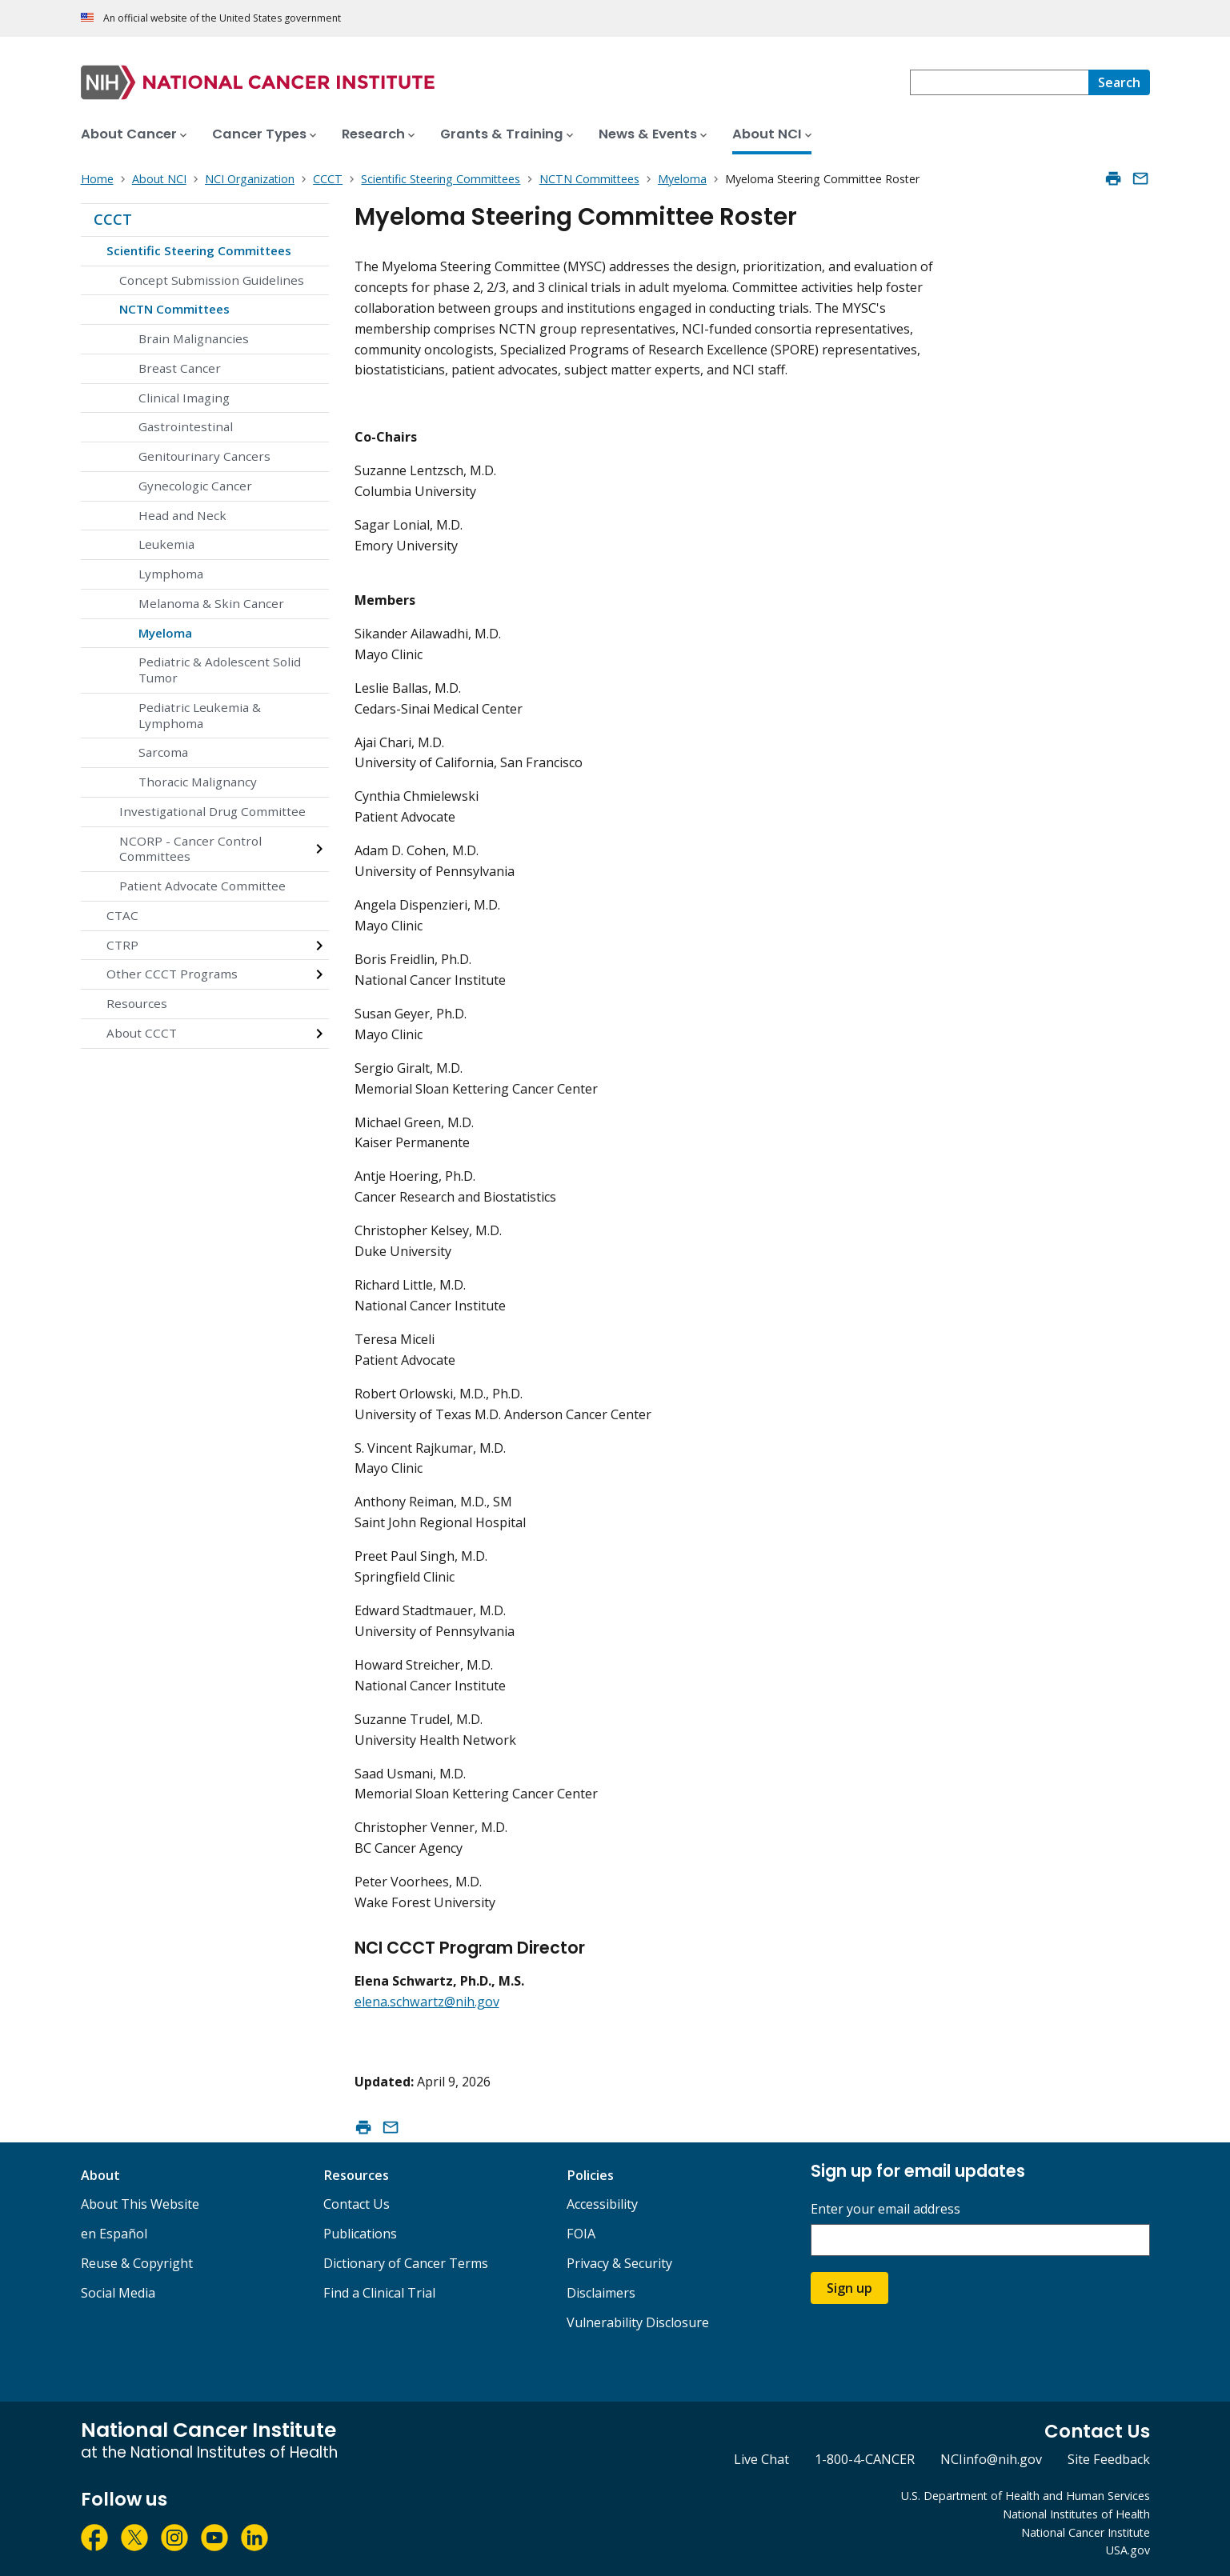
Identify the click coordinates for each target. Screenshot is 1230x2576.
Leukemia (166, 544)
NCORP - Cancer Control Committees (190, 849)
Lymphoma (170, 574)
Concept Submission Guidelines (211, 280)
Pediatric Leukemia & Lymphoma (199, 715)
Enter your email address (885, 2209)
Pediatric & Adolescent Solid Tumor (219, 670)
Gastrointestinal (185, 426)
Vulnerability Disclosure (638, 2322)
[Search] (1119, 82)
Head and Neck (182, 515)
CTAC (122, 915)
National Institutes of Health (1076, 2514)
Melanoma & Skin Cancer (211, 603)
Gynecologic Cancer (195, 486)
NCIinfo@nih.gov (991, 2459)
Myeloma (165, 633)
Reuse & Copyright (137, 2263)
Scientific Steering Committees (198, 250)
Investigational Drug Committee (212, 811)
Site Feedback (1109, 2459)
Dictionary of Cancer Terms (405, 2263)
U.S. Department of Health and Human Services (1025, 2495)
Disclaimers (601, 2293)
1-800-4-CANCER (865, 2459)
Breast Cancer (179, 368)
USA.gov (1128, 2550)
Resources (136, 1003)
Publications (360, 2233)
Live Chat (761, 2459)
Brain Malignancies (193, 338)
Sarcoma (163, 752)
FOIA (581, 2233)
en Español (114, 2233)
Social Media (118, 2293)
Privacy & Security (619, 2263)
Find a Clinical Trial (379, 2293)
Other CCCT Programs (172, 974)
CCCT (113, 219)
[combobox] (999, 82)
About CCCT (141, 1033)
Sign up (849, 2288)
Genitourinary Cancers (204, 456)
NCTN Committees (174, 309)
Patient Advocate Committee (202, 886)
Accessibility (602, 2204)
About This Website (140, 2204)
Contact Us (356, 2204)
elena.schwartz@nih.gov (427, 2001)
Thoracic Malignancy (197, 782)
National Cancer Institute (1085, 2532)
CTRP (122, 945)
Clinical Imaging (184, 398)
